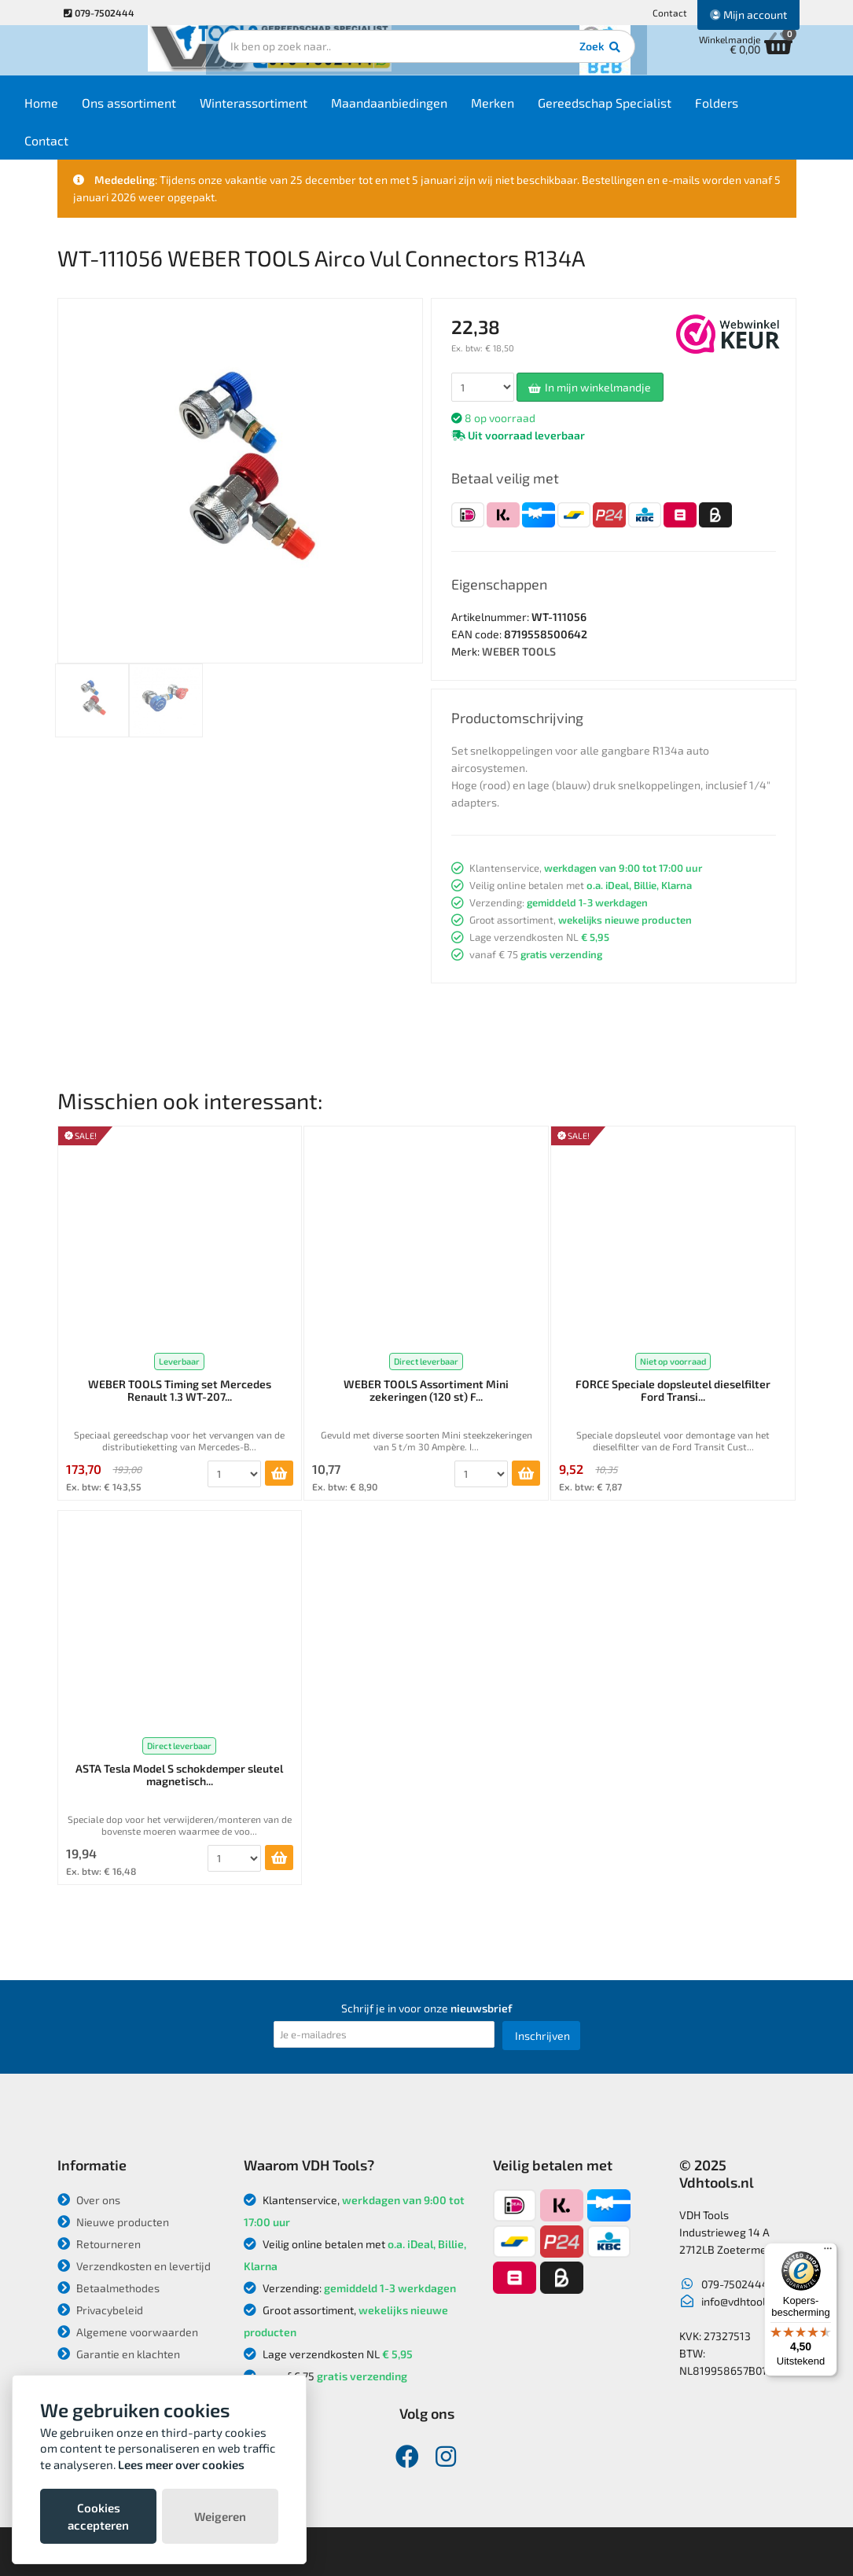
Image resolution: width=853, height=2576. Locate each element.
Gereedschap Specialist (649, 111)
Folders (761, 111)
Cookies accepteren (98, 2516)
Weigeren (220, 2516)
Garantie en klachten (118, 2354)
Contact (670, 12)
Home (86, 111)
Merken (537, 111)
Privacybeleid (100, 2310)
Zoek (534, 59)
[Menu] (827, 2252)
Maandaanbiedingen (434, 111)
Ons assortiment (174, 111)
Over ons (88, 2200)
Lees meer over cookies (181, 2464)
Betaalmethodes (108, 2288)
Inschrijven (542, 2035)
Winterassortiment (298, 111)
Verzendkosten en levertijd (134, 2266)
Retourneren (99, 2244)
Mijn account (748, 14)
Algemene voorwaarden (127, 2332)
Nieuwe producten (113, 2222)
